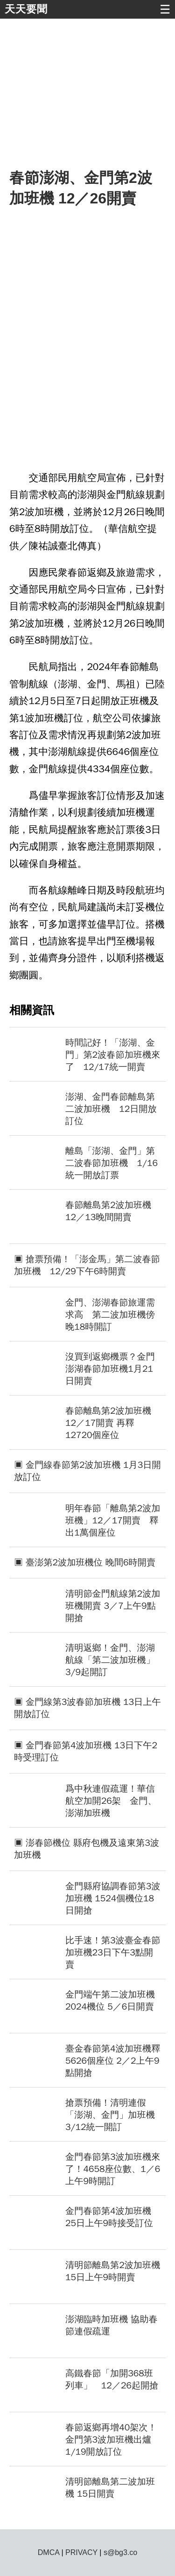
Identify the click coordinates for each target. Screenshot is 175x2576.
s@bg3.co (120, 2552)
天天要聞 (26, 9)
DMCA (48, 2552)
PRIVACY (81, 2552)
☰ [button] (165, 9)
